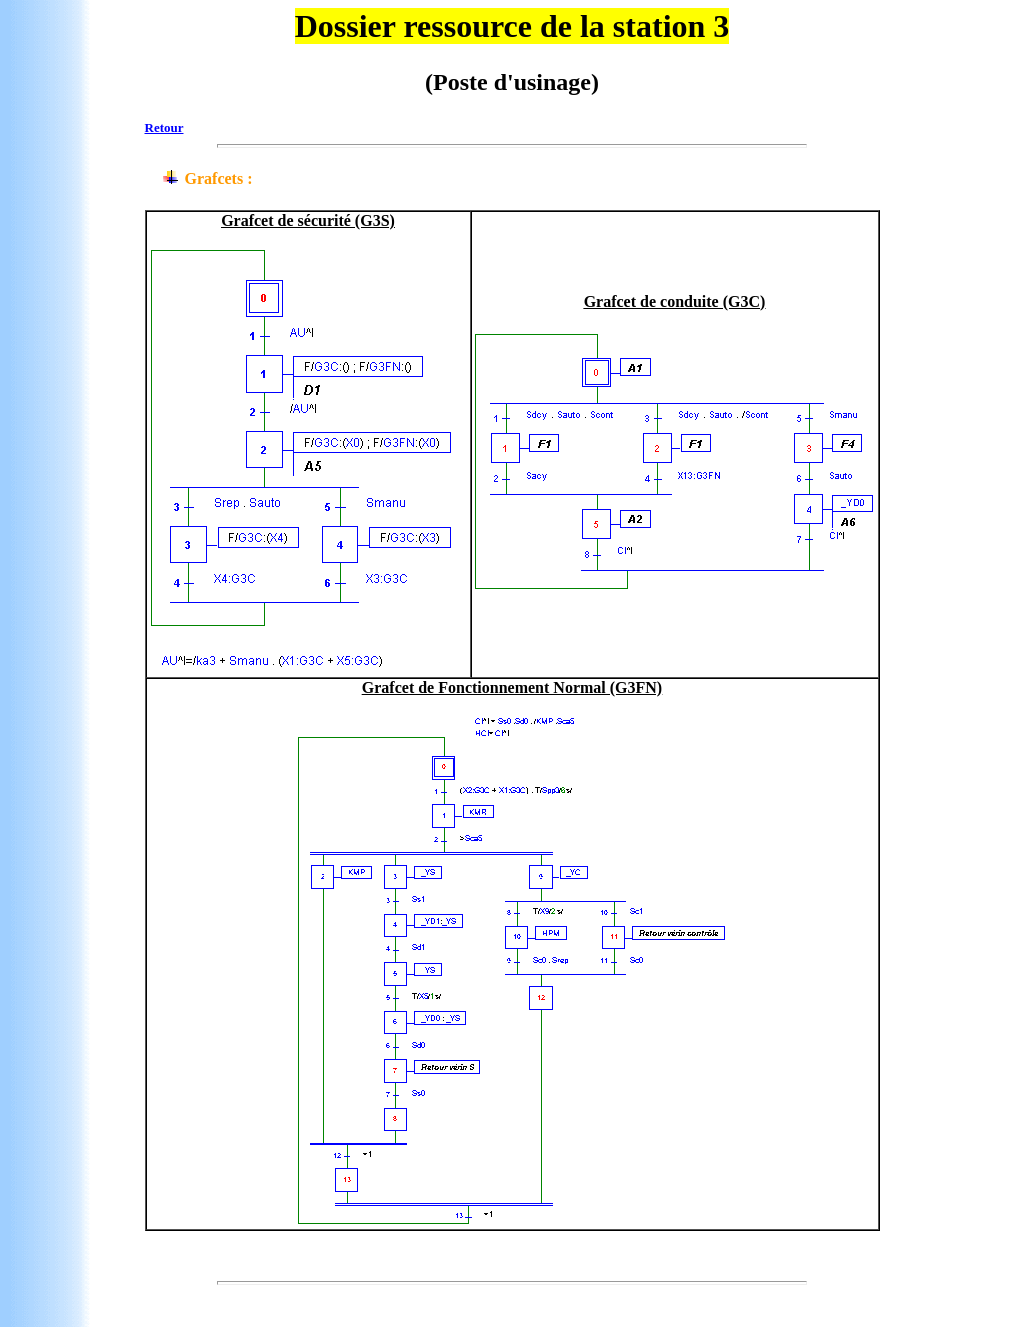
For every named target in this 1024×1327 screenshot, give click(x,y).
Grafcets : (219, 178)
